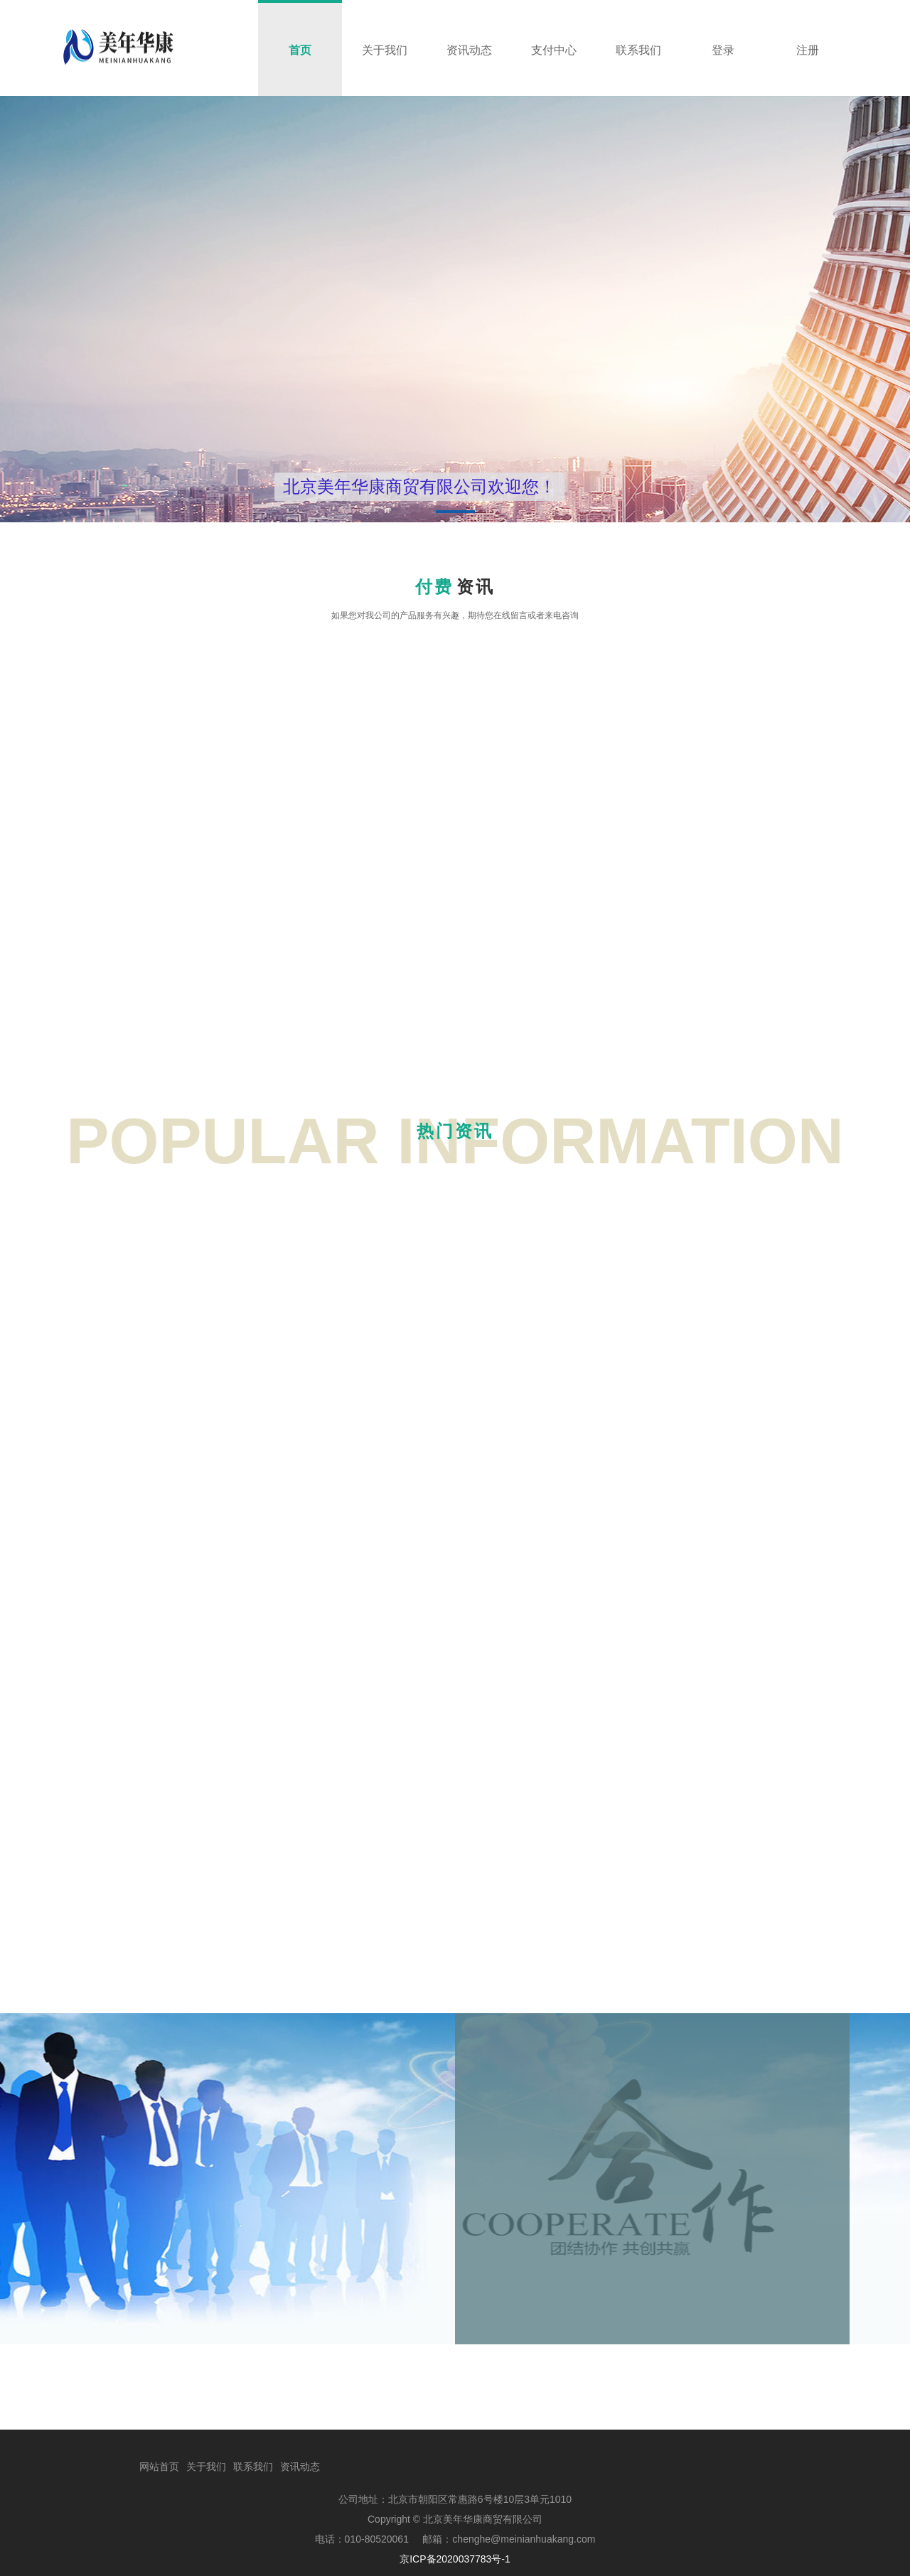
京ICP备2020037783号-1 (455, 2559)
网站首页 (159, 2466)
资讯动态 (300, 2466)
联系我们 (253, 2466)
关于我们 (206, 2466)
